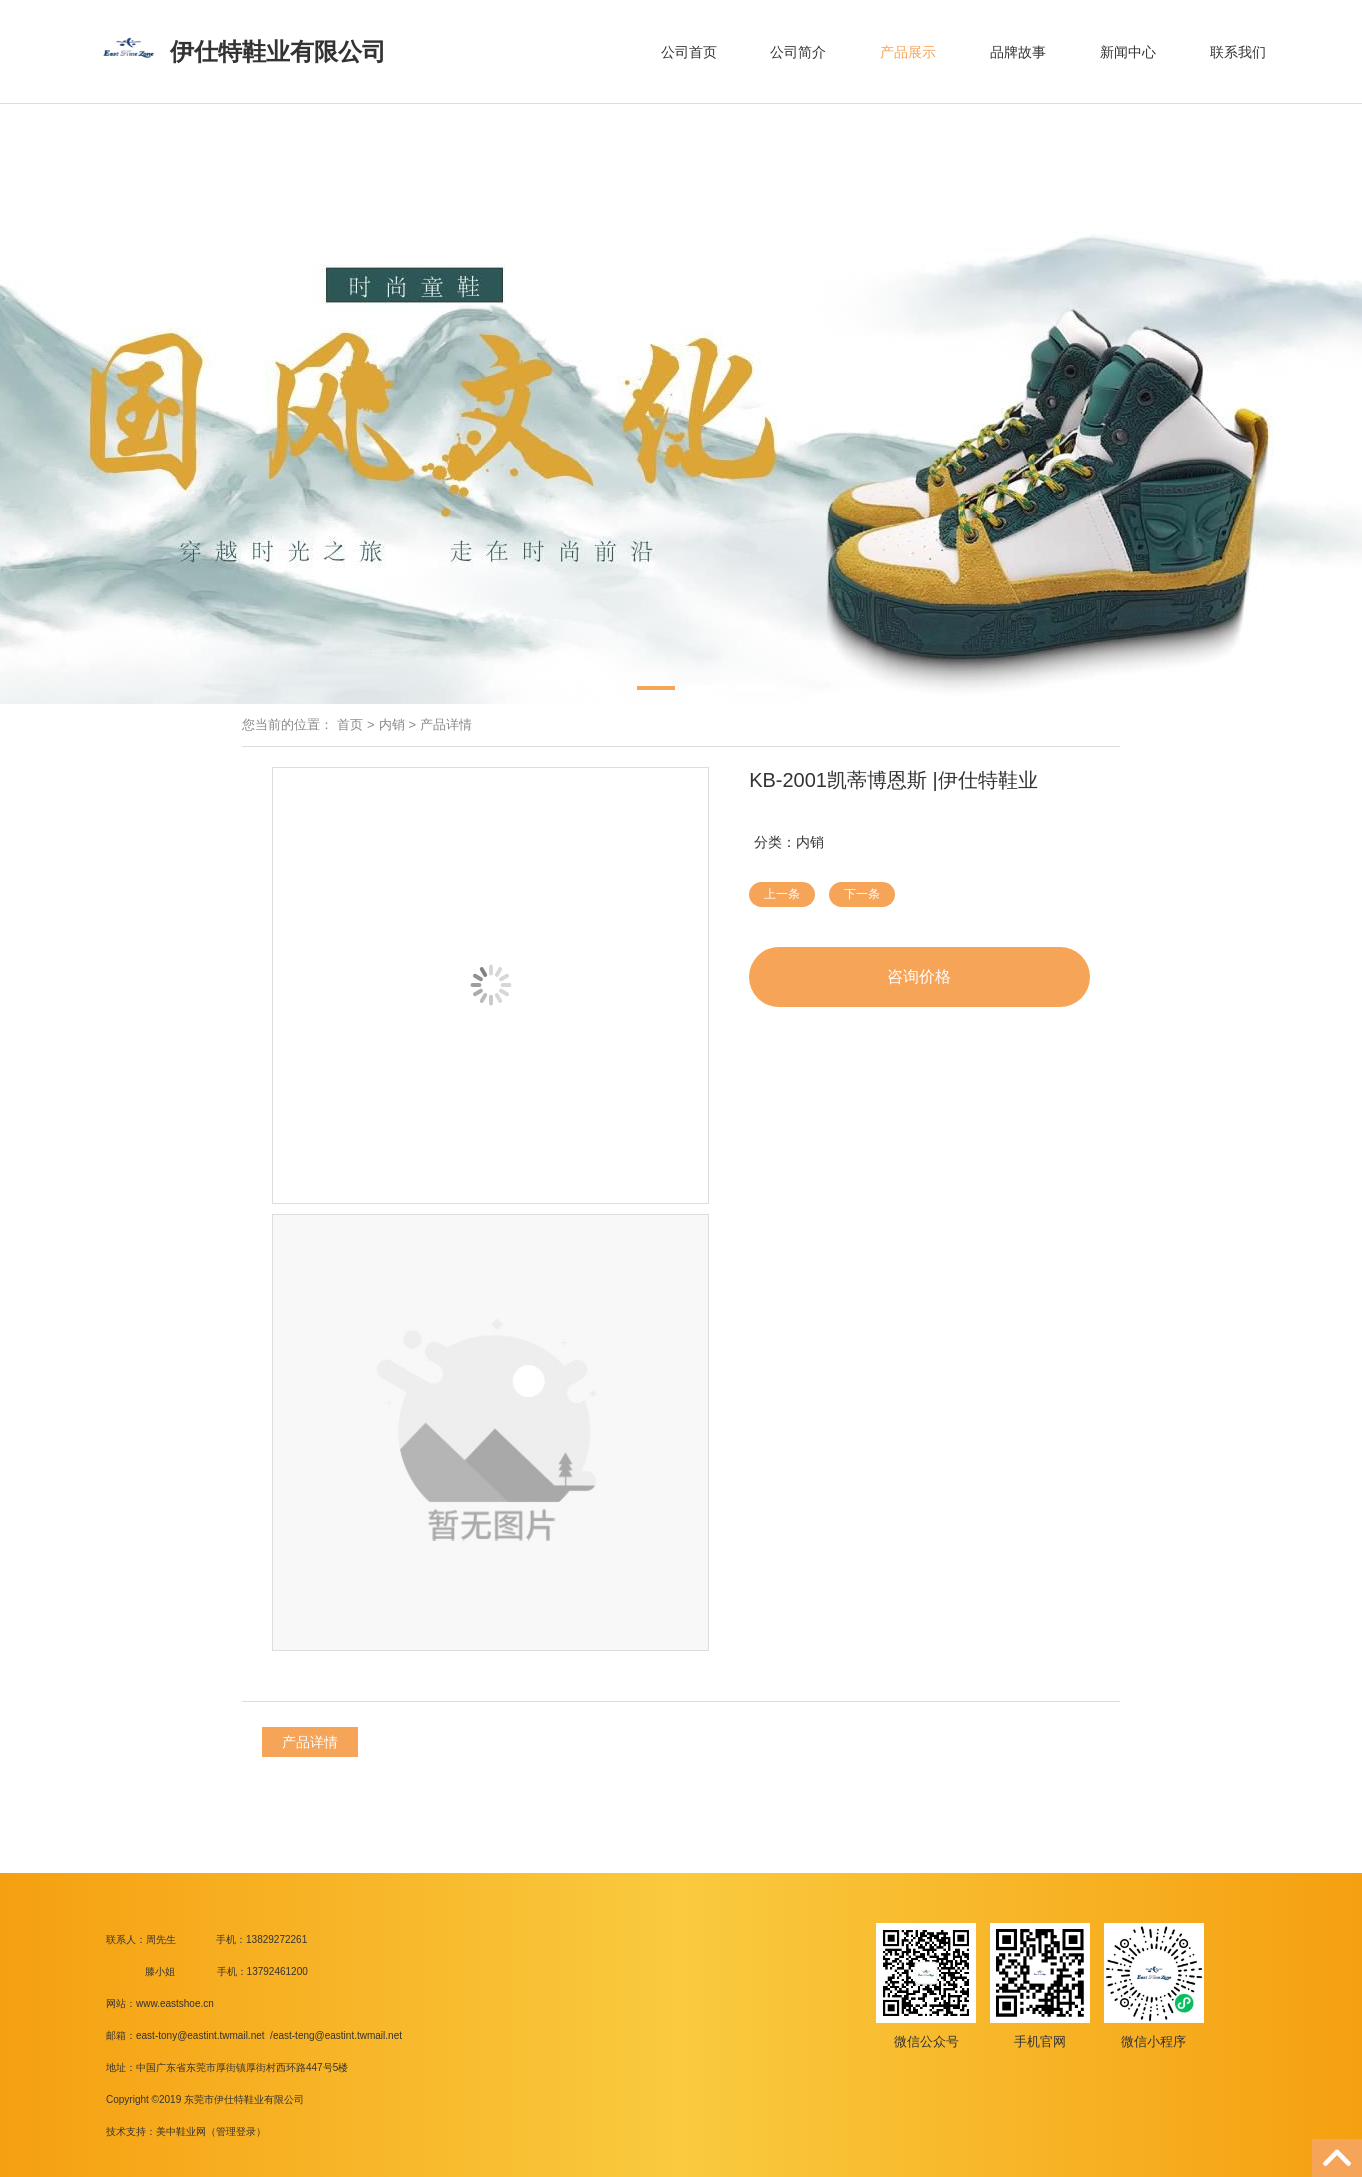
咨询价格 (919, 976)
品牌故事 (1018, 52)
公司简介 (798, 52)
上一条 (782, 894)
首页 (350, 724)
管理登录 (236, 2131)
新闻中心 (1128, 52)
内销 (392, 724)
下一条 (862, 894)
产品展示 (908, 52)
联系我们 (1238, 52)
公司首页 (689, 52)
